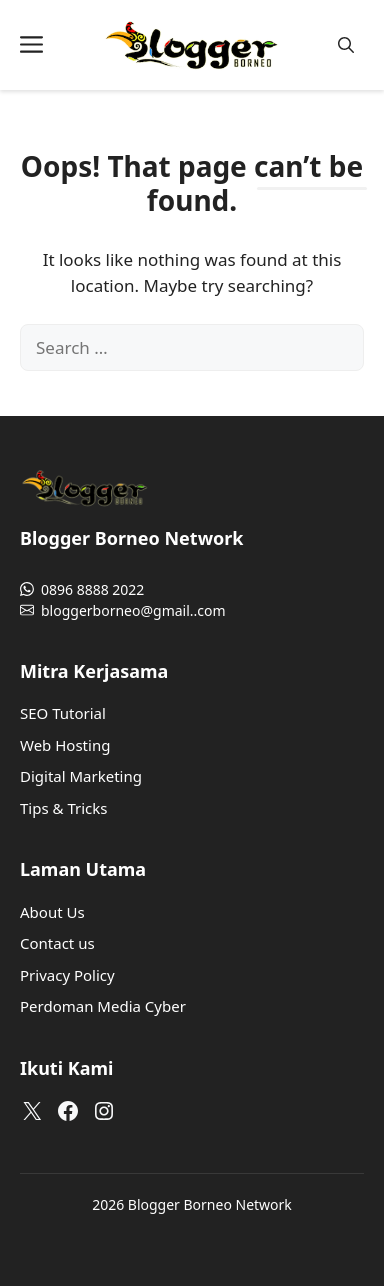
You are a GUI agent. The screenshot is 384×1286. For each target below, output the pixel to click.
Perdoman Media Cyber (103, 1006)
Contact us (57, 943)
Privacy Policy (67, 975)
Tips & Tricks (63, 808)
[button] (346, 45)
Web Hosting (65, 745)
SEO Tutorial (63, 713)
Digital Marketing (81, 776)
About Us (52, 912)
